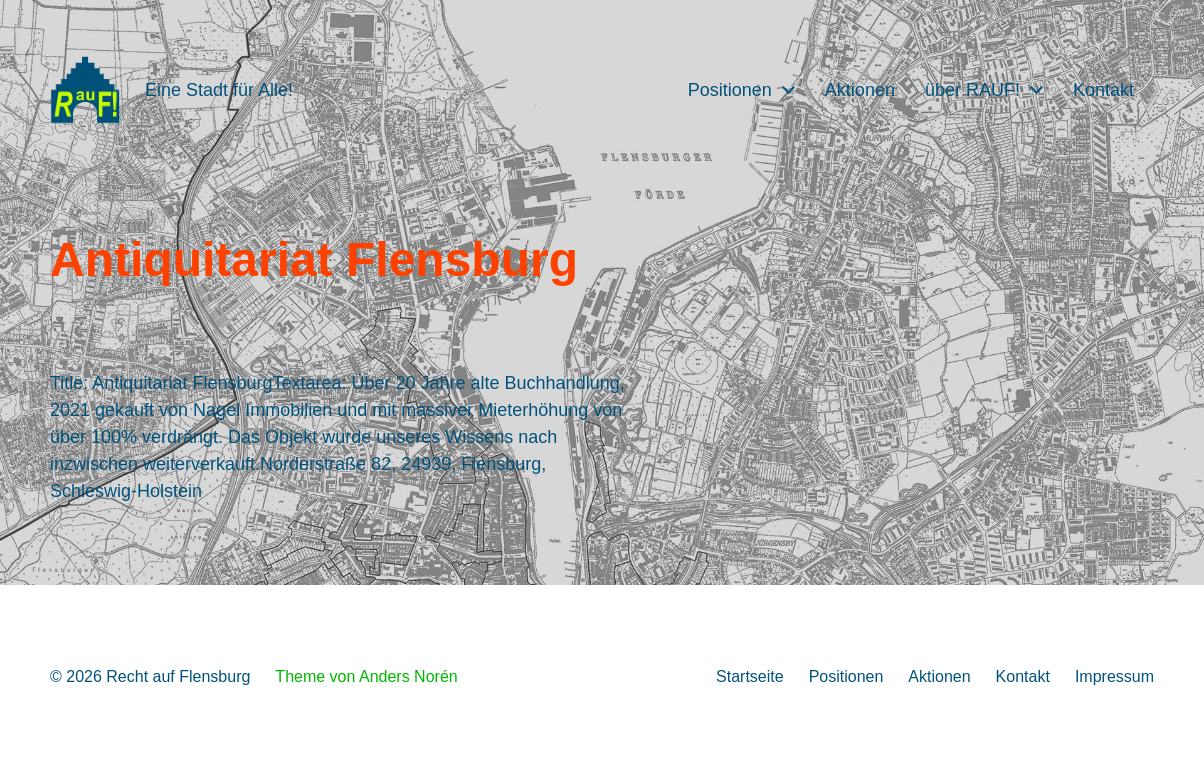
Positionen (730, 90)
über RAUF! (972, 90)
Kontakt (1103, 90)
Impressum (1114, 676)
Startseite (750, 676)
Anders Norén (408, 676)
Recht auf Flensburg (178, 676)
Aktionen (860, 90)
